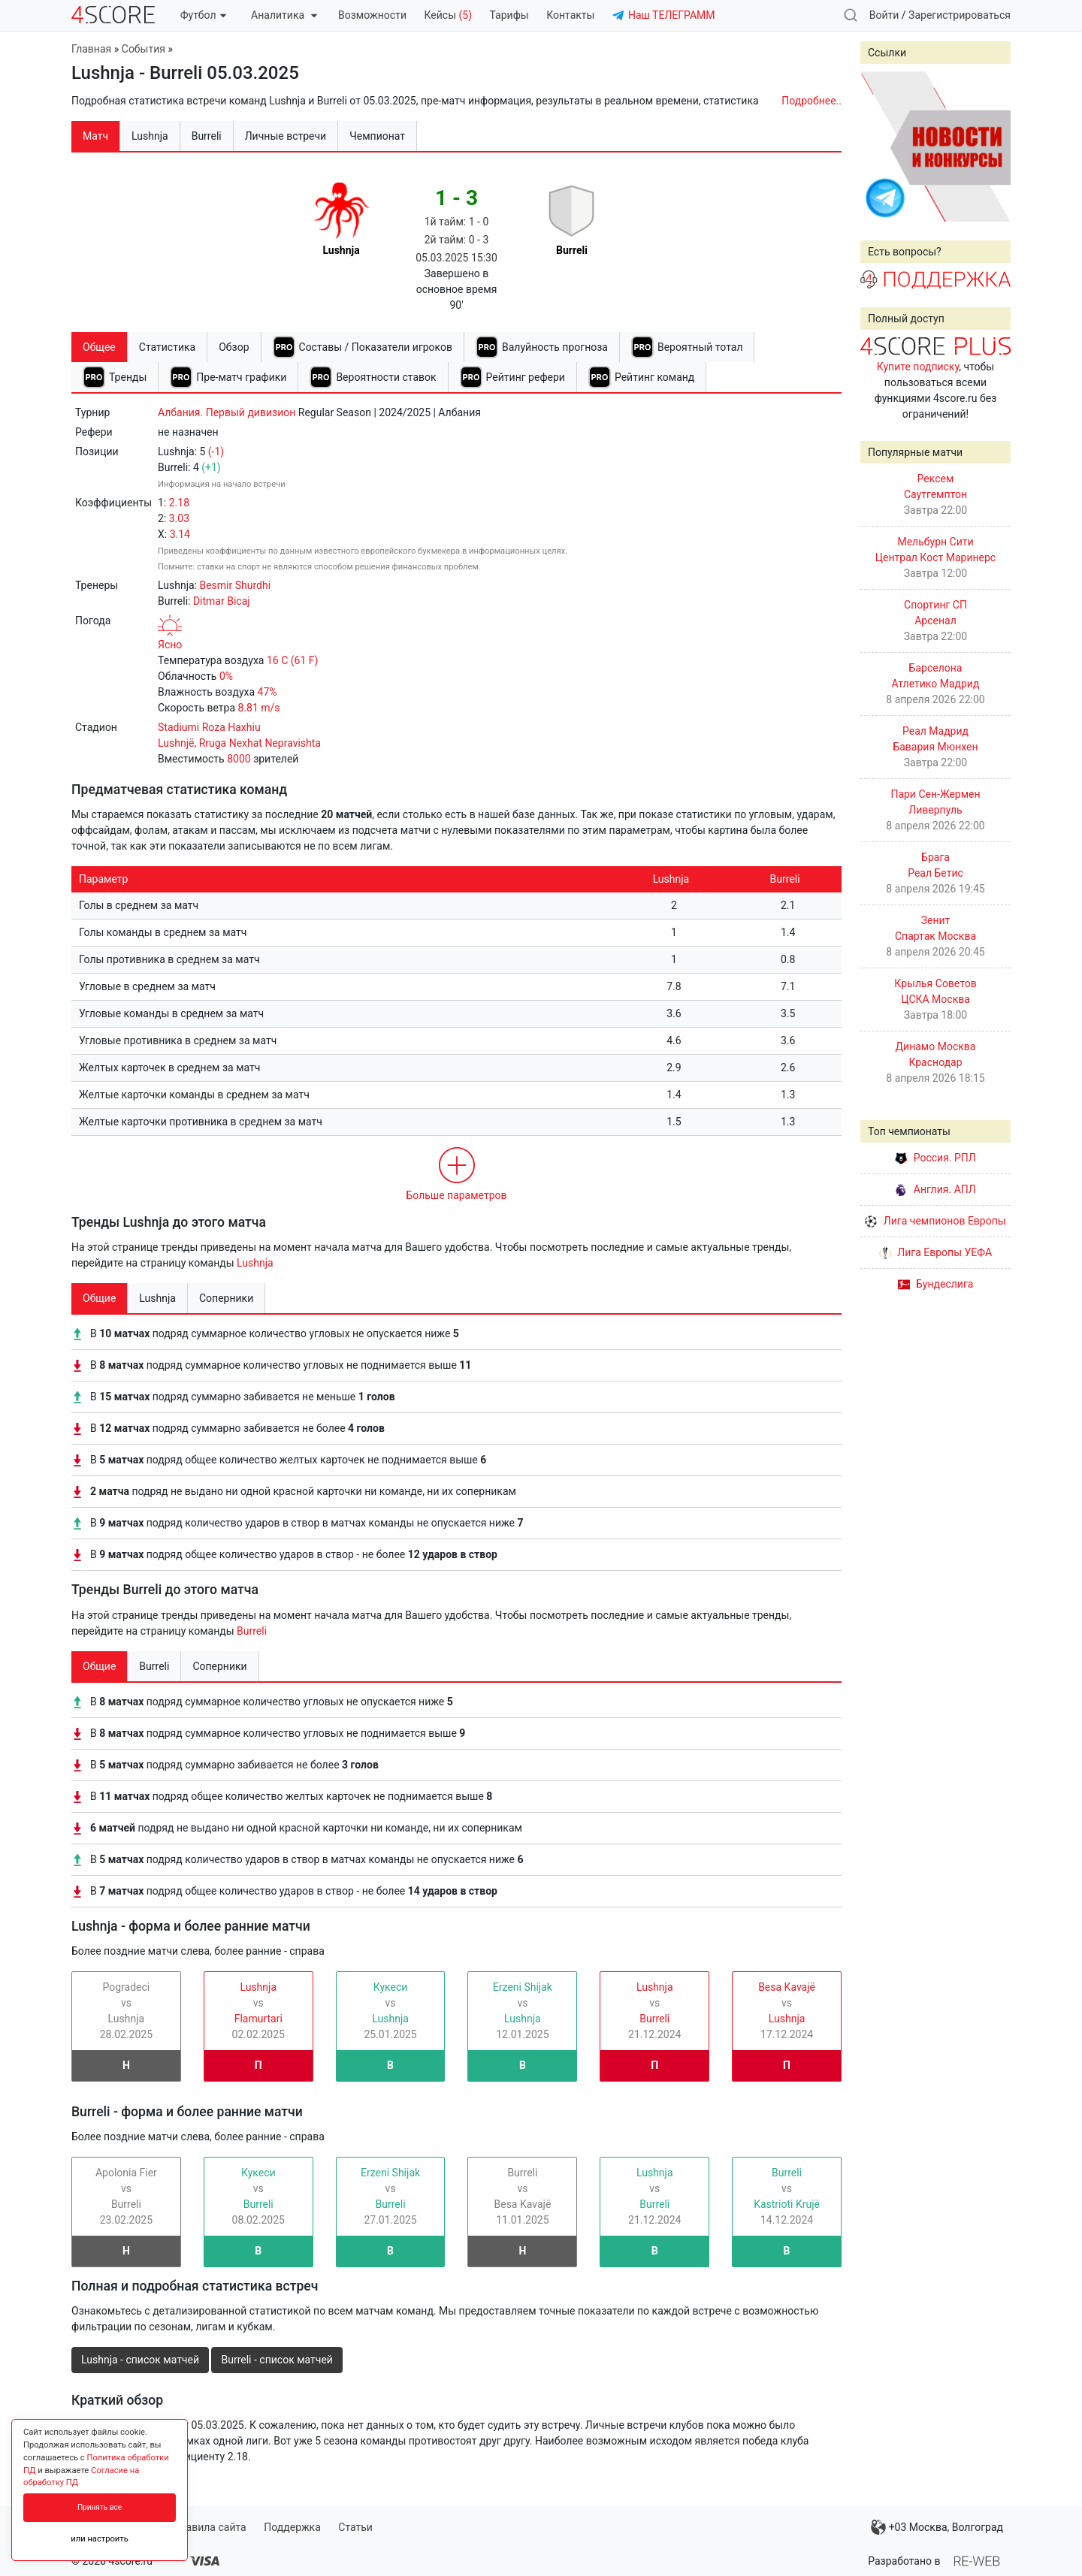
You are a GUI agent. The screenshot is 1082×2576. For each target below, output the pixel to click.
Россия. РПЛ (935, 1158)
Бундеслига (936, 1284)
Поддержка (292, 2527)
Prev (880, 146)
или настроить (99, 2539)
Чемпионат (377, 136)
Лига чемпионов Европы (935, 1221)
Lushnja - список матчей (140, 2360)
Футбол (203, 15)
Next (991, 146)
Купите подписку (918, 367)
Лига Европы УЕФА (935, 1252)
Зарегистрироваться (959, 15)
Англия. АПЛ (935, 1189)
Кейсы (448, 15)
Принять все (99, 2507)
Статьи (355, 2527)
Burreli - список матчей (276, 2360)
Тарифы (509, 15)
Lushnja (255, 1263)
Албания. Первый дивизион (226, 412)
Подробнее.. (811, 101)
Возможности (372, 15)
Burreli (252, 1631)
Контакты (570, 15)
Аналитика (283, 15)
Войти (884, 15)
